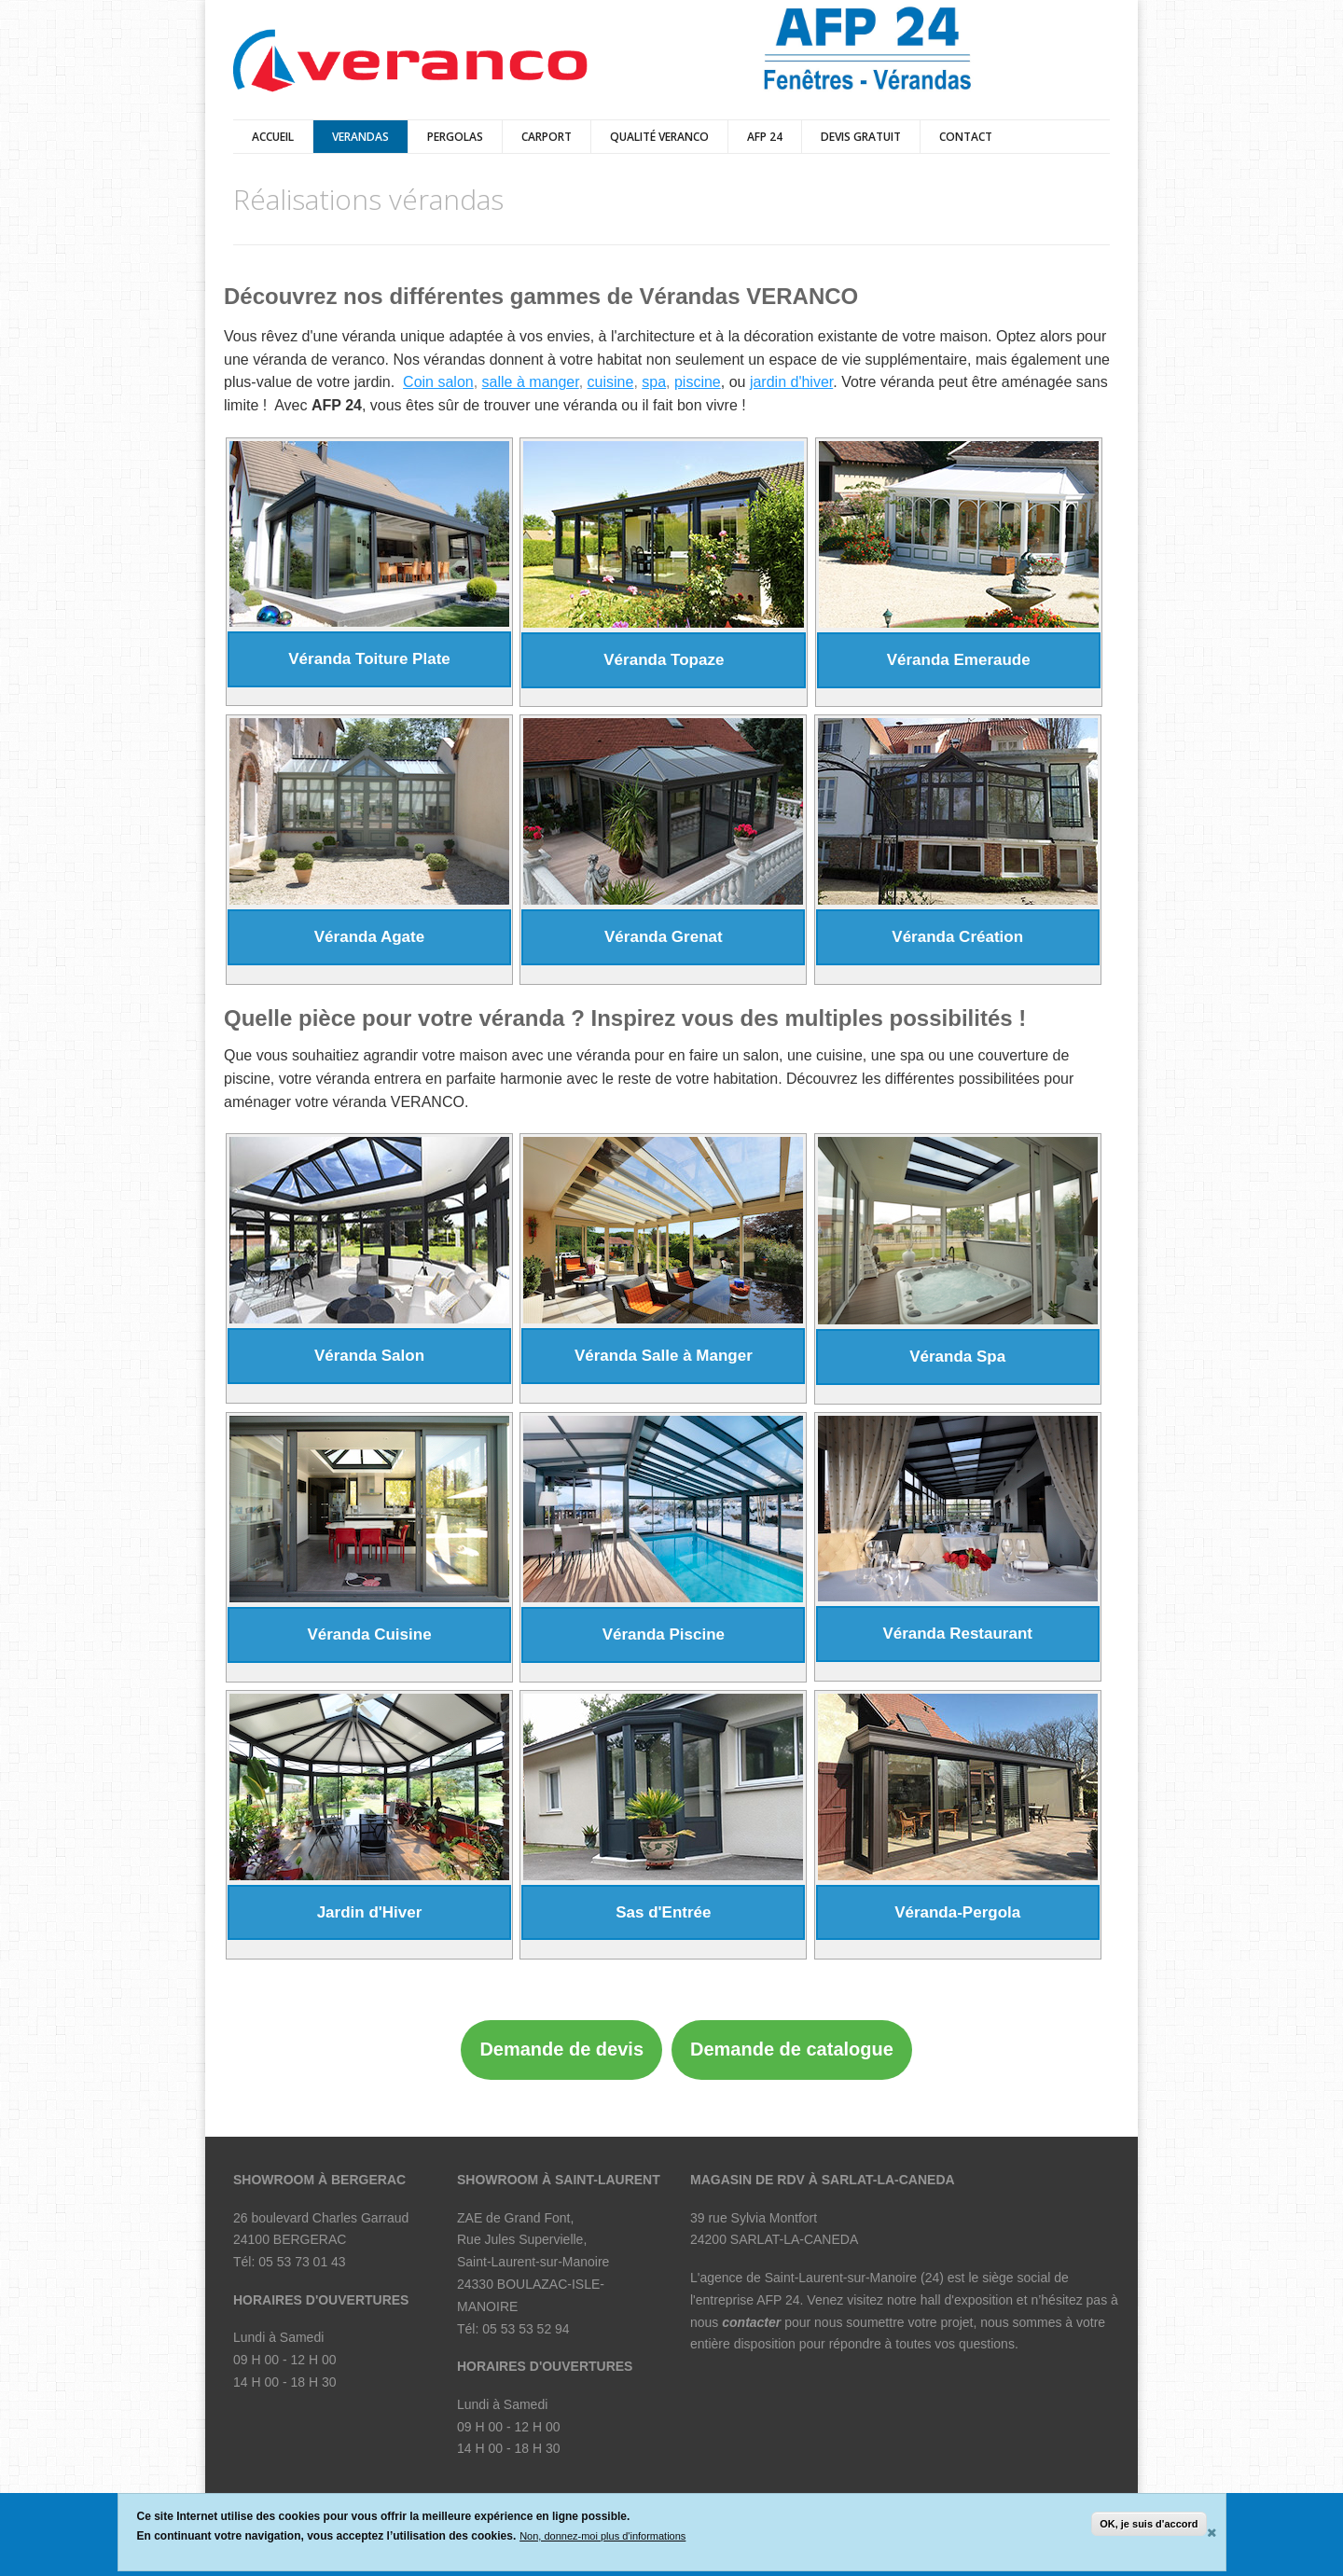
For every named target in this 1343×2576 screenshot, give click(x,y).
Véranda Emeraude (959, 660)
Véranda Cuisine (369, 1634)
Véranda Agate (369, 937)
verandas (360, 137)
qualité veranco (659, 137)
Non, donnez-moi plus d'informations (602, 2535)
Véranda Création (957, 937)
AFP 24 (764, 137)
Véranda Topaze (663, 660)
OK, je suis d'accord (1149, 2523)
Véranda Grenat (663, 937)
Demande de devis (561, 2049)
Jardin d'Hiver (369, 1912)
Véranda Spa (957, 1356)
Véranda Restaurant (957, 1633)
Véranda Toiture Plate (369, 659)
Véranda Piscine (663, 1634)
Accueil (273, 137)
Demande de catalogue (791, 2049)
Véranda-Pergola (957, 1912)
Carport (546, 137)
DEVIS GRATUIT (861, 137)
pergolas (455, 137)
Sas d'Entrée (663, 1912)
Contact (965, 137)
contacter (751, 2322)
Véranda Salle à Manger (664, 1355)
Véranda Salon (369, 1355)
